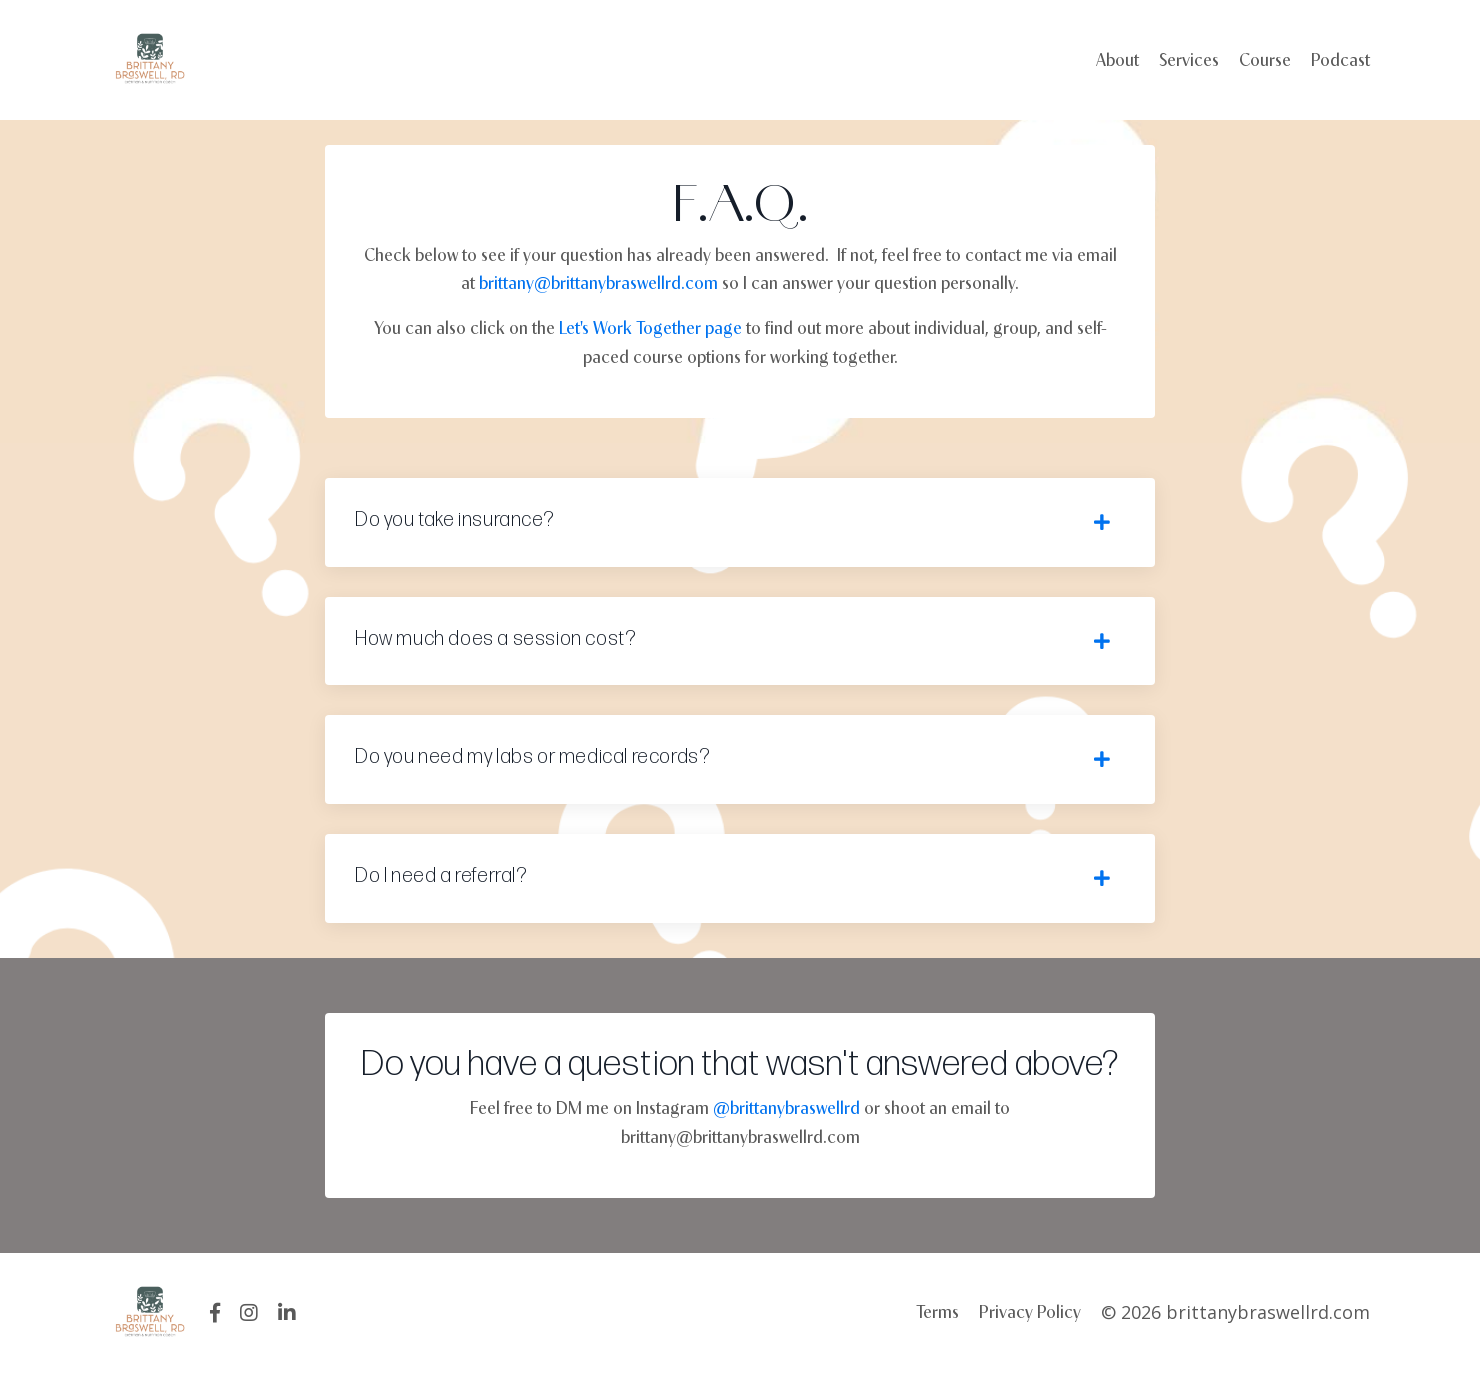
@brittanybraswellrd (786, 1107)
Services (1189, 59)
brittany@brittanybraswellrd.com (598, 282)
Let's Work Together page (650, 327)
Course (1265, 59)
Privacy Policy (1030, 1311)
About (1117, 59)
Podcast (1340, 59)
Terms (937, 1311)
